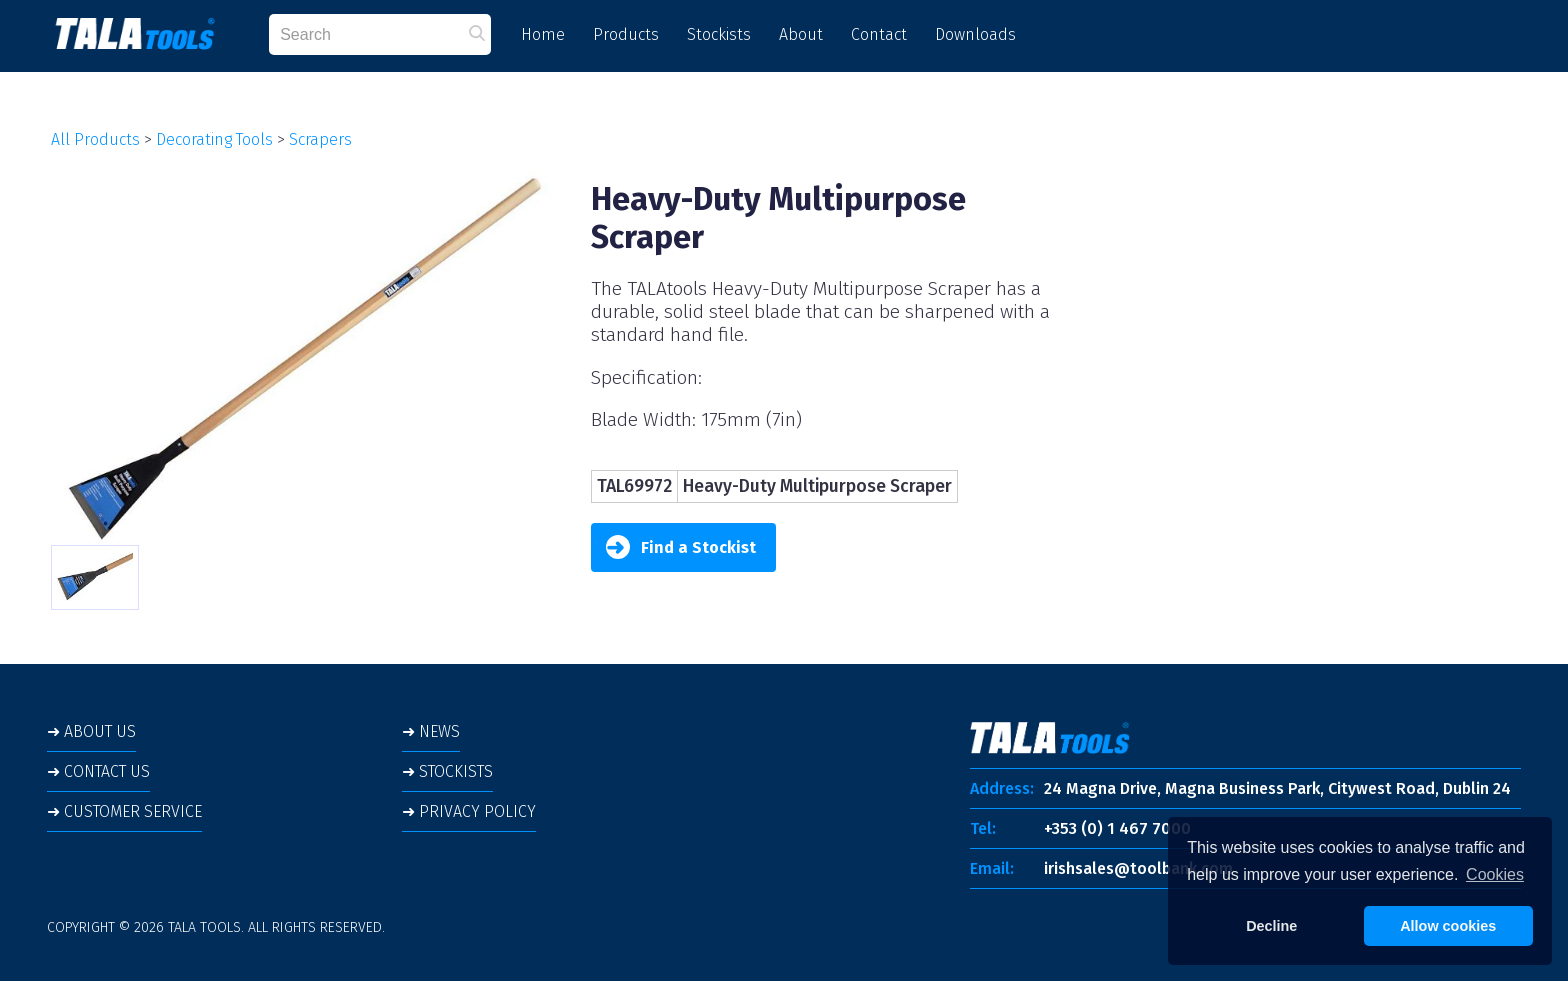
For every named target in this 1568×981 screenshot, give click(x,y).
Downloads (975, 34)
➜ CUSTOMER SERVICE (124, 811)
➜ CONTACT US (98, 771)
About (801, 34)
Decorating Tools (214, 139)
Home (543, 34)
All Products (95, 139)
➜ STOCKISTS (447, 771)
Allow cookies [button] (1448, 926)
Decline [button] (1271, 926)
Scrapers (320, 139)
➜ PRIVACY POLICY (469, 811)
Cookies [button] (1495, 874)
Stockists (719, 34)
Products (626, 34)
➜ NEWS (431, 731)
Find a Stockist (681, 547)
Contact (879, 34)
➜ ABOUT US (91, 731)
